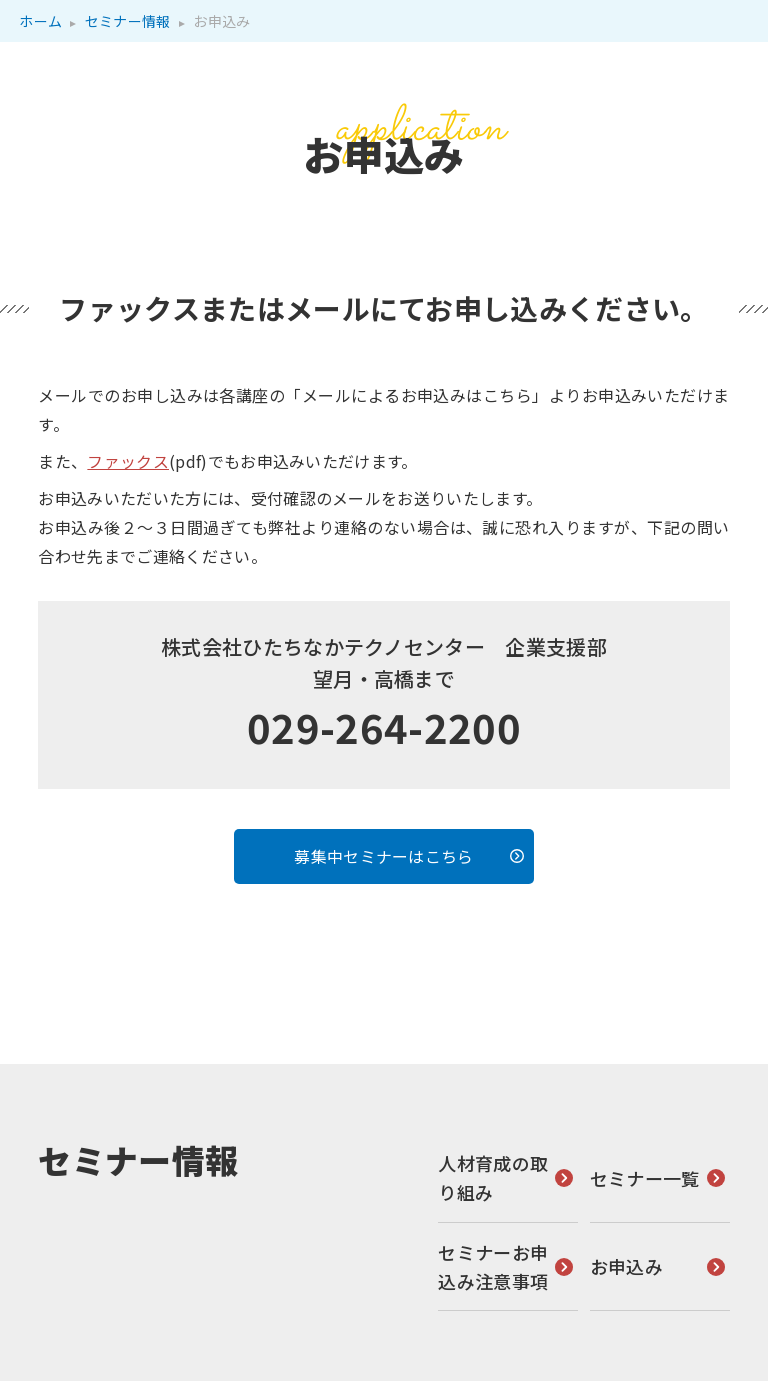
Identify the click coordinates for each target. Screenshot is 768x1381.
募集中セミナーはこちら (384, 855)
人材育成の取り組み (493, 1177)
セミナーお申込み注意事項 (493, 1265)
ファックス (128, 461)
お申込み (626, 1266)
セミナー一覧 (645, 1177)
